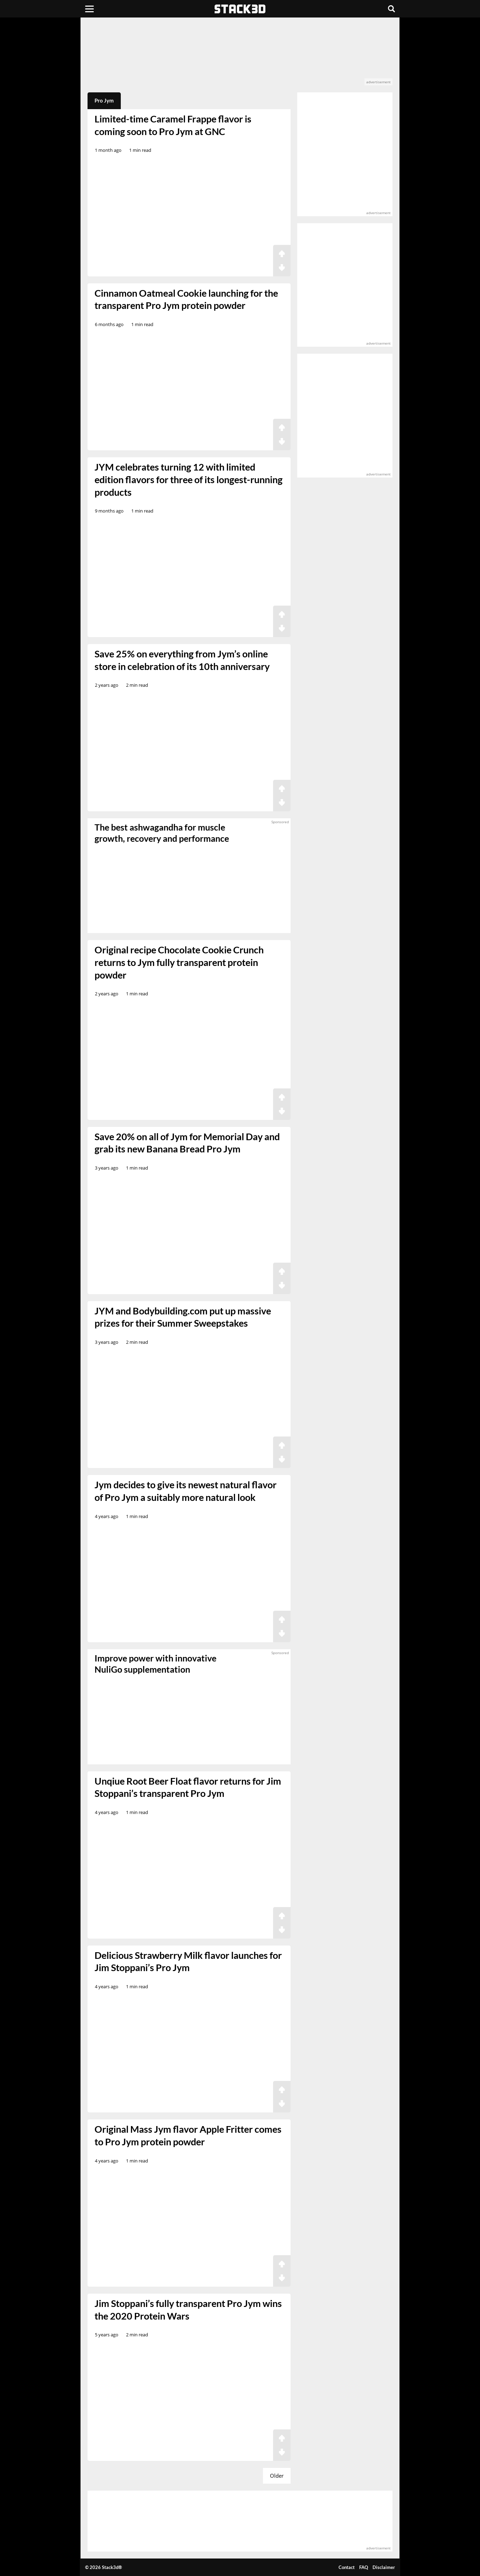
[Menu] (89, 8)
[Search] (391, 8)
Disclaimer (384, 2567)
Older (277, 2475)
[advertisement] (240, 54)
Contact (347, 2567)
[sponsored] (189, 1706)
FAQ (363, 2567)
